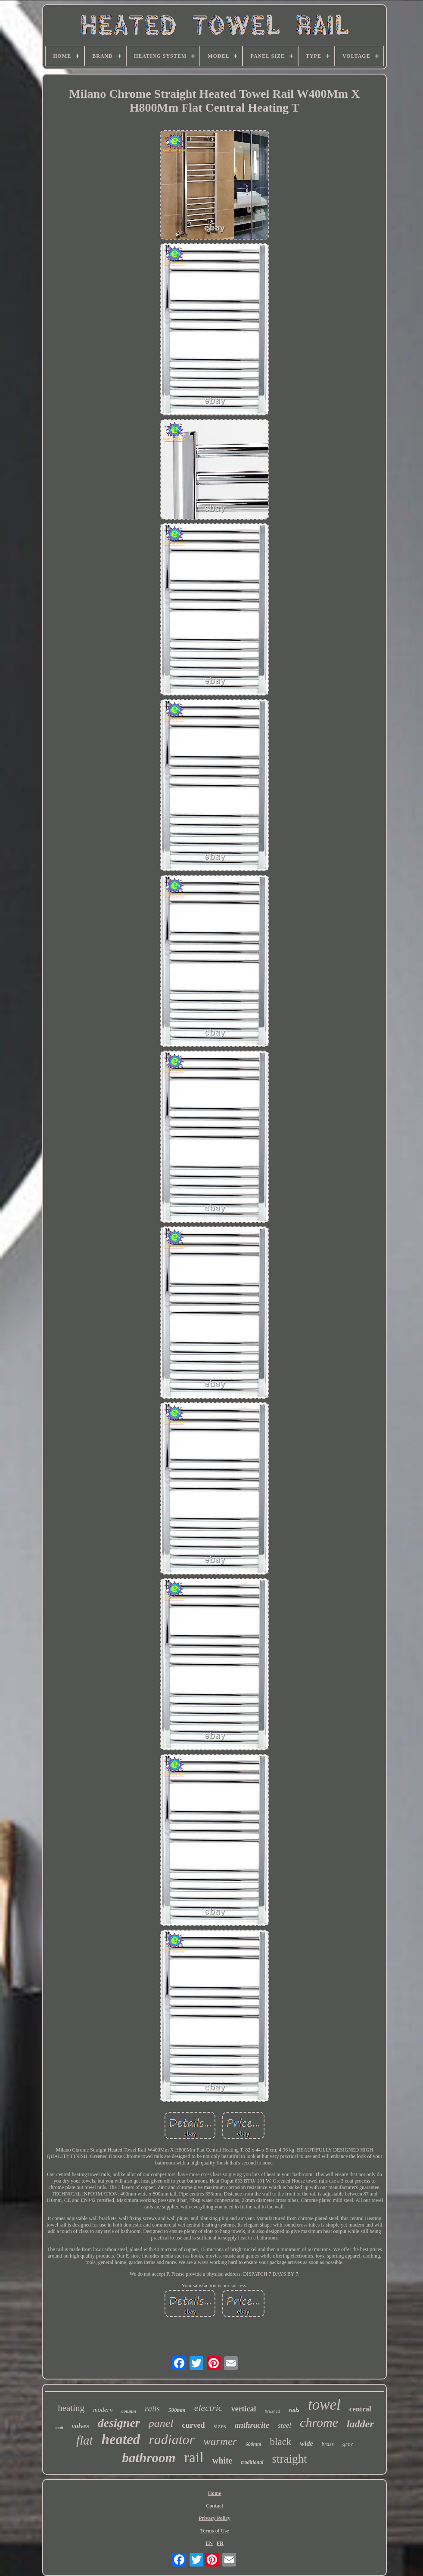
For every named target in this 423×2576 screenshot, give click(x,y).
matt (59, 2427)
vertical (243, 2408)
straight (289, 2458)
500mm (177, 2410)
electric (208, 2407)
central (360, 2409)
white (222, 2460)
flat (84, 2440)
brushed (272, 2411)
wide (306, 2443)
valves (80, 2425)
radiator (172, 2439)
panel (161, 2423)
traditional (252, 2462)
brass (328, 2444)
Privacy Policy (214, 2518)
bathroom (148, 2457)
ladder (360, 2423)
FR (220, 2543)
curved (193, 2425)
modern (103, 2409)
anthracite (252, 2424)
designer (119, 2422)
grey (347, 2444)
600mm (253, 2444)
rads (294, 2410)
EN (209, 2543)
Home (214, 2493)
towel (324, 2404)
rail (194, 2457)
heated (121, 2439)
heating (71, 2408)
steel (284, 2425)
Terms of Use (214, 2531)
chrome (319, 2422)
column (128, 2411)
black (281, 2441)
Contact (215, 2506)
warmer (220, 2441)
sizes (220, 2426)
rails (152, 2408)
